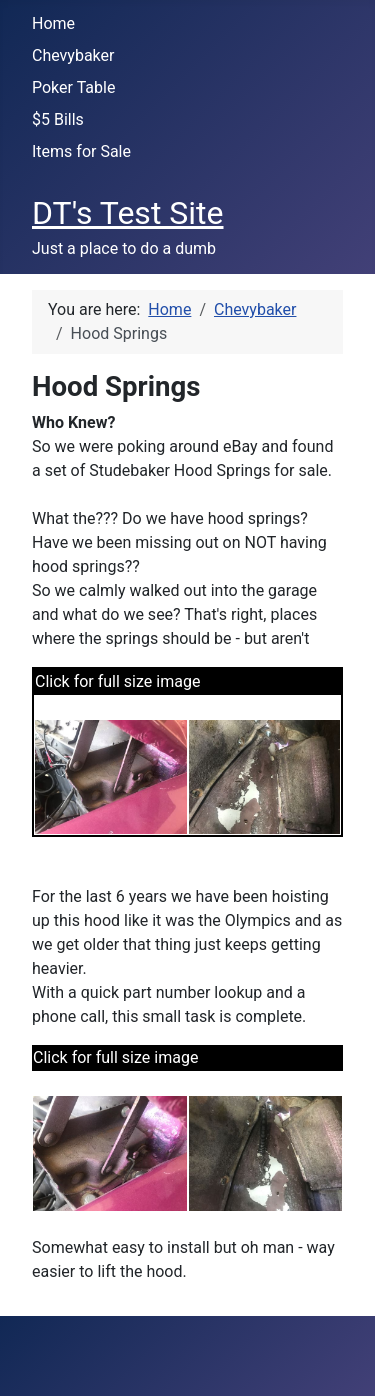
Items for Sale (81, 151)
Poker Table (73, 87)
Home (53, 23)
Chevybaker (73, 55)
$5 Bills (58, 119)
